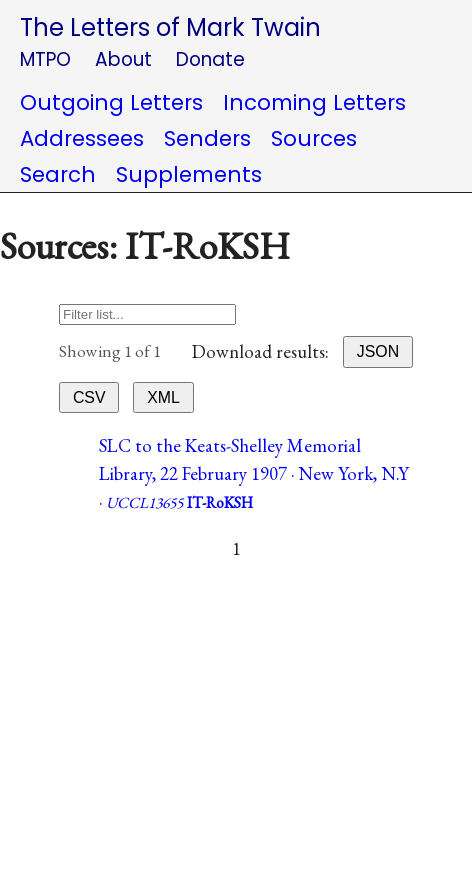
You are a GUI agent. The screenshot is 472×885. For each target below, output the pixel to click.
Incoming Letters (314, 102)
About (123, 59)
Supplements (189, 174)
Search (58, 174)
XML (163, 397)
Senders (207, 138)
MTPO (45, 59)
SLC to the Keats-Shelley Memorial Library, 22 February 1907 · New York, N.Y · (254, 473)
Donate (210, 59)
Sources (314, 138)
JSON (378, 351)
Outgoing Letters (111, 102)
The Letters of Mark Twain (170, 27)
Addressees (82, 138)
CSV (89, 397)
